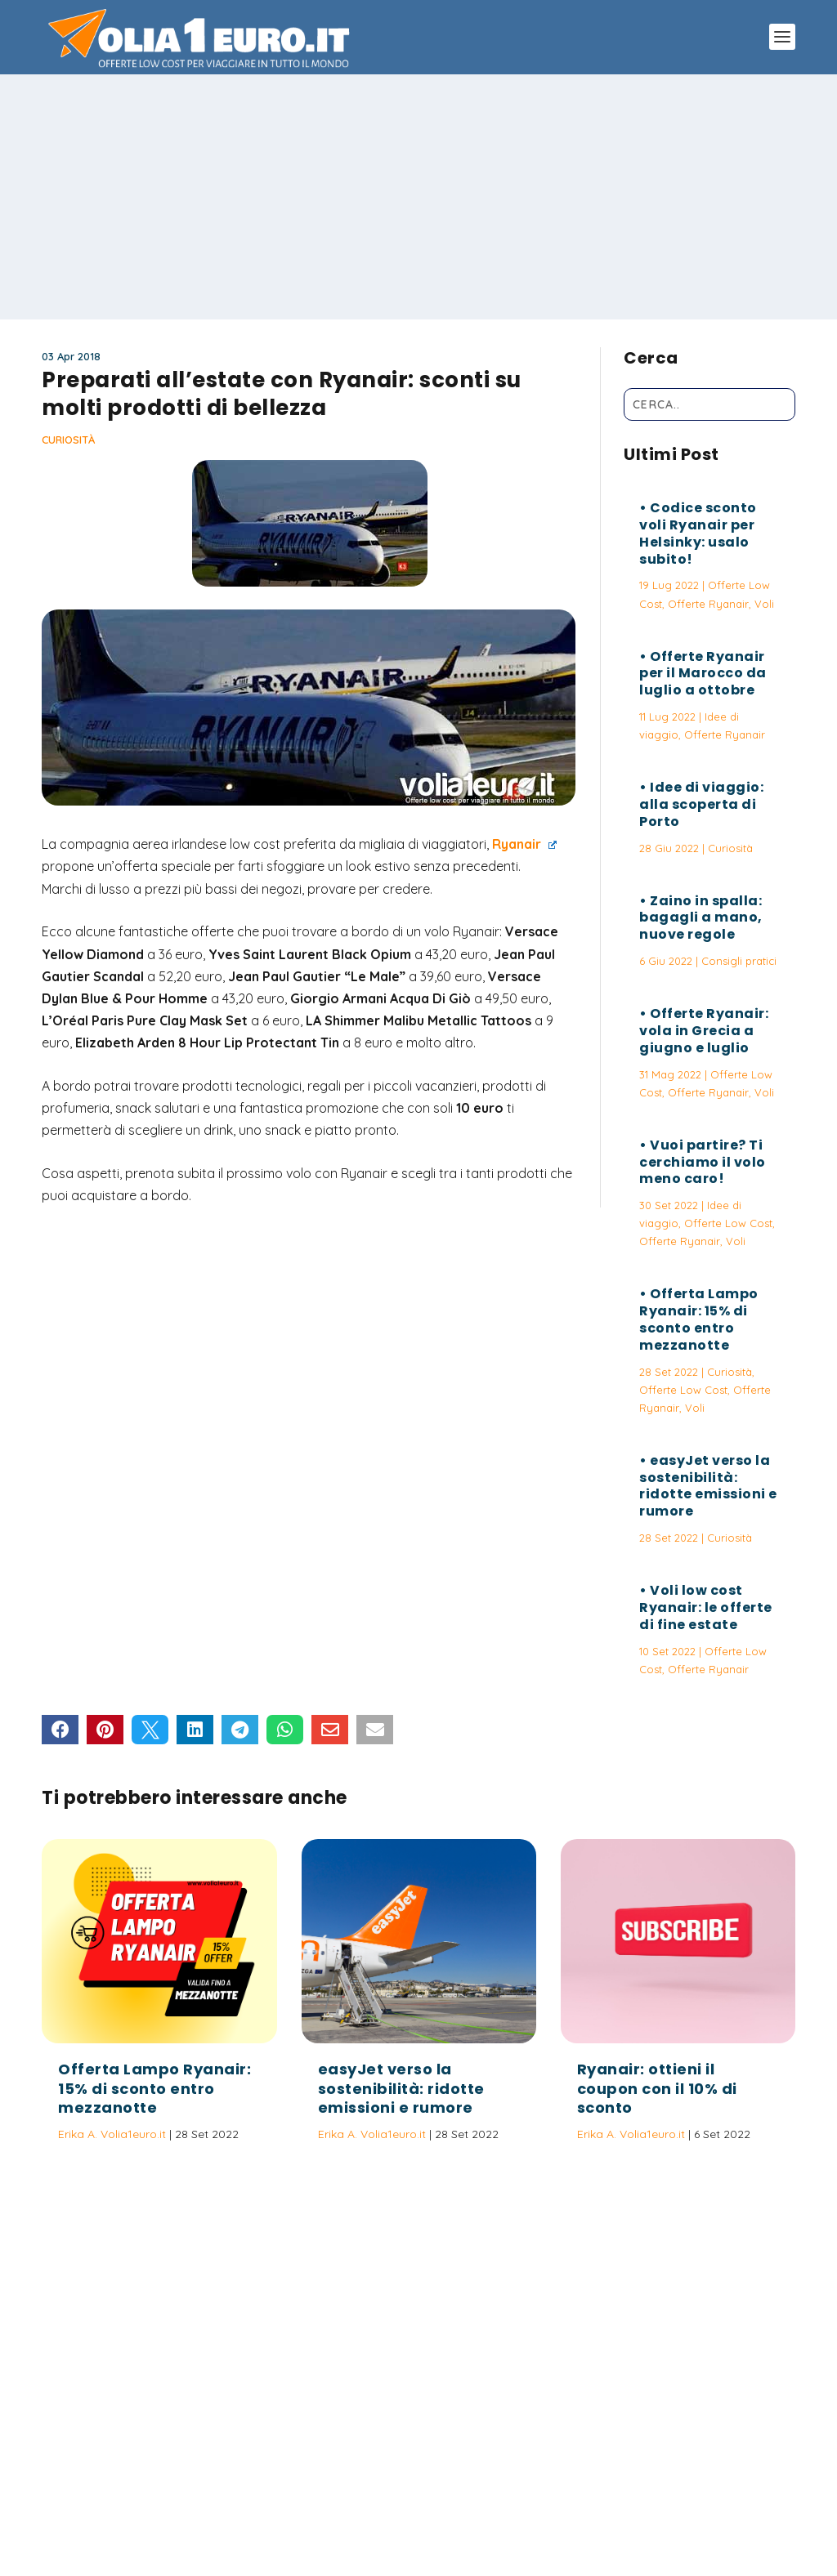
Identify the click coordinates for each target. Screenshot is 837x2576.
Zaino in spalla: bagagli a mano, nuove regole (701, 917)
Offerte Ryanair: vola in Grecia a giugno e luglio (703, 1030)
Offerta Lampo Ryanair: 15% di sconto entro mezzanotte (699, 1319)
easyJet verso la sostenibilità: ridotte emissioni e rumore (708, 1485)
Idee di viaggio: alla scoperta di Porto (701, 804)
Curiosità (68, 439)
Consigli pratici (739, 960)
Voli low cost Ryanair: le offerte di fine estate (705, 1607)
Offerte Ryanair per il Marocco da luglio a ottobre (703, 673)
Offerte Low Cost (728, 1223)
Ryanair (524, 844)
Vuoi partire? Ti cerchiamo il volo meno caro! (702, 1162)
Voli (764, 603)
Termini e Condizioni (586, 2488)
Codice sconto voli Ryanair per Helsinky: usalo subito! (698, 533)
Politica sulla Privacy (464, 2488)
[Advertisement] (418, 197)
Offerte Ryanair (708, 603)
